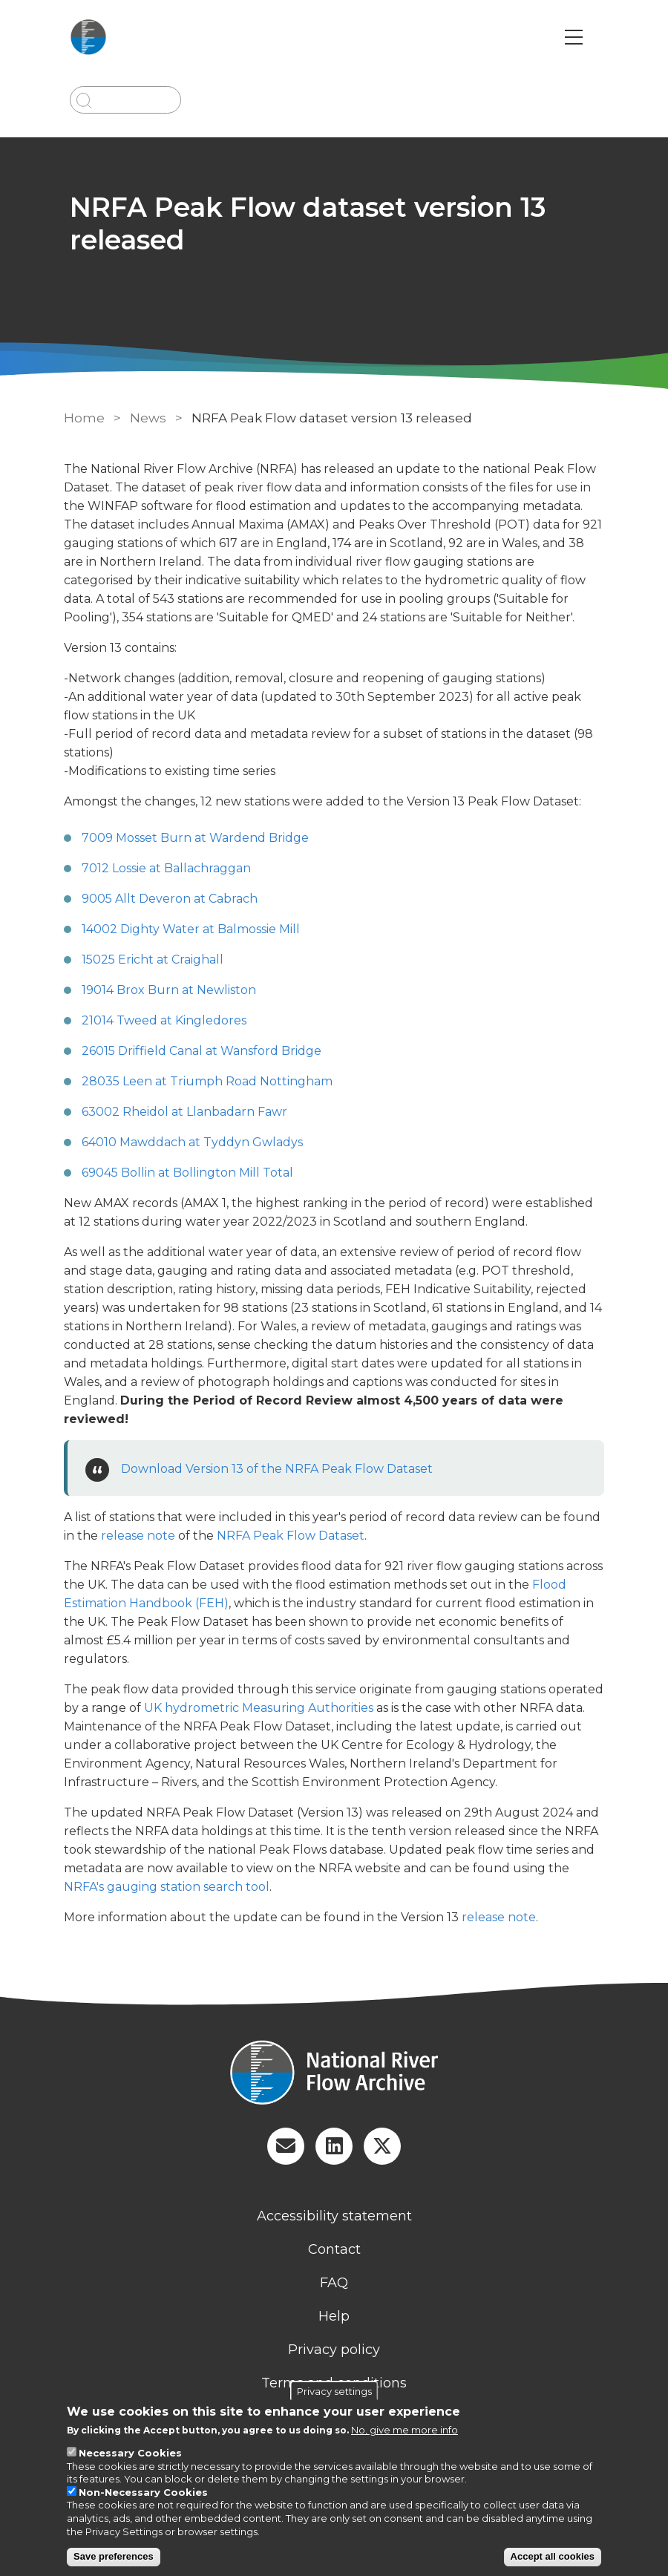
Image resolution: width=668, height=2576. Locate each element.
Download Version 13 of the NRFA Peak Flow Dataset (277, 1469)
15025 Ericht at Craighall (152, 959)
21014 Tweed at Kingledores (164, 1020)
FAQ (334, 2283)
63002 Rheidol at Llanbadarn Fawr (184, 1112)
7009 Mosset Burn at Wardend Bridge (195, 838)
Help (334, 2316)
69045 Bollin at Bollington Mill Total (187, 1173)
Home (84, 418)
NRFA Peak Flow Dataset (290, 1536)
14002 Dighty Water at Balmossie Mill (191, 929)
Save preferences (113, 2556)
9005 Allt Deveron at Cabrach (170, 899)
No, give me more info (404, 2430)
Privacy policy (334, 2349)
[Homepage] (334, 2074)
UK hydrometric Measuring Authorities (258, 1708)
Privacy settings (334, 2391)
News (148, 418)
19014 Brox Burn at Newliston (169, 990)
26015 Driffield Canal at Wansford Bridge (201, 1051)
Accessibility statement (334, 2216)
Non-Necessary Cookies (143, 2492)
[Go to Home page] (89, 37)
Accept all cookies (553, 2556)
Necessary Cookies (130, 2453)
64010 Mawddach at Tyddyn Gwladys (192, 1142)
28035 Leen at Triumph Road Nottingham (207, 1081)
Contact (334, 2249)
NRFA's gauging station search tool (166, 1887)
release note (138, 1536)
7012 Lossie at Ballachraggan (166, 868)
